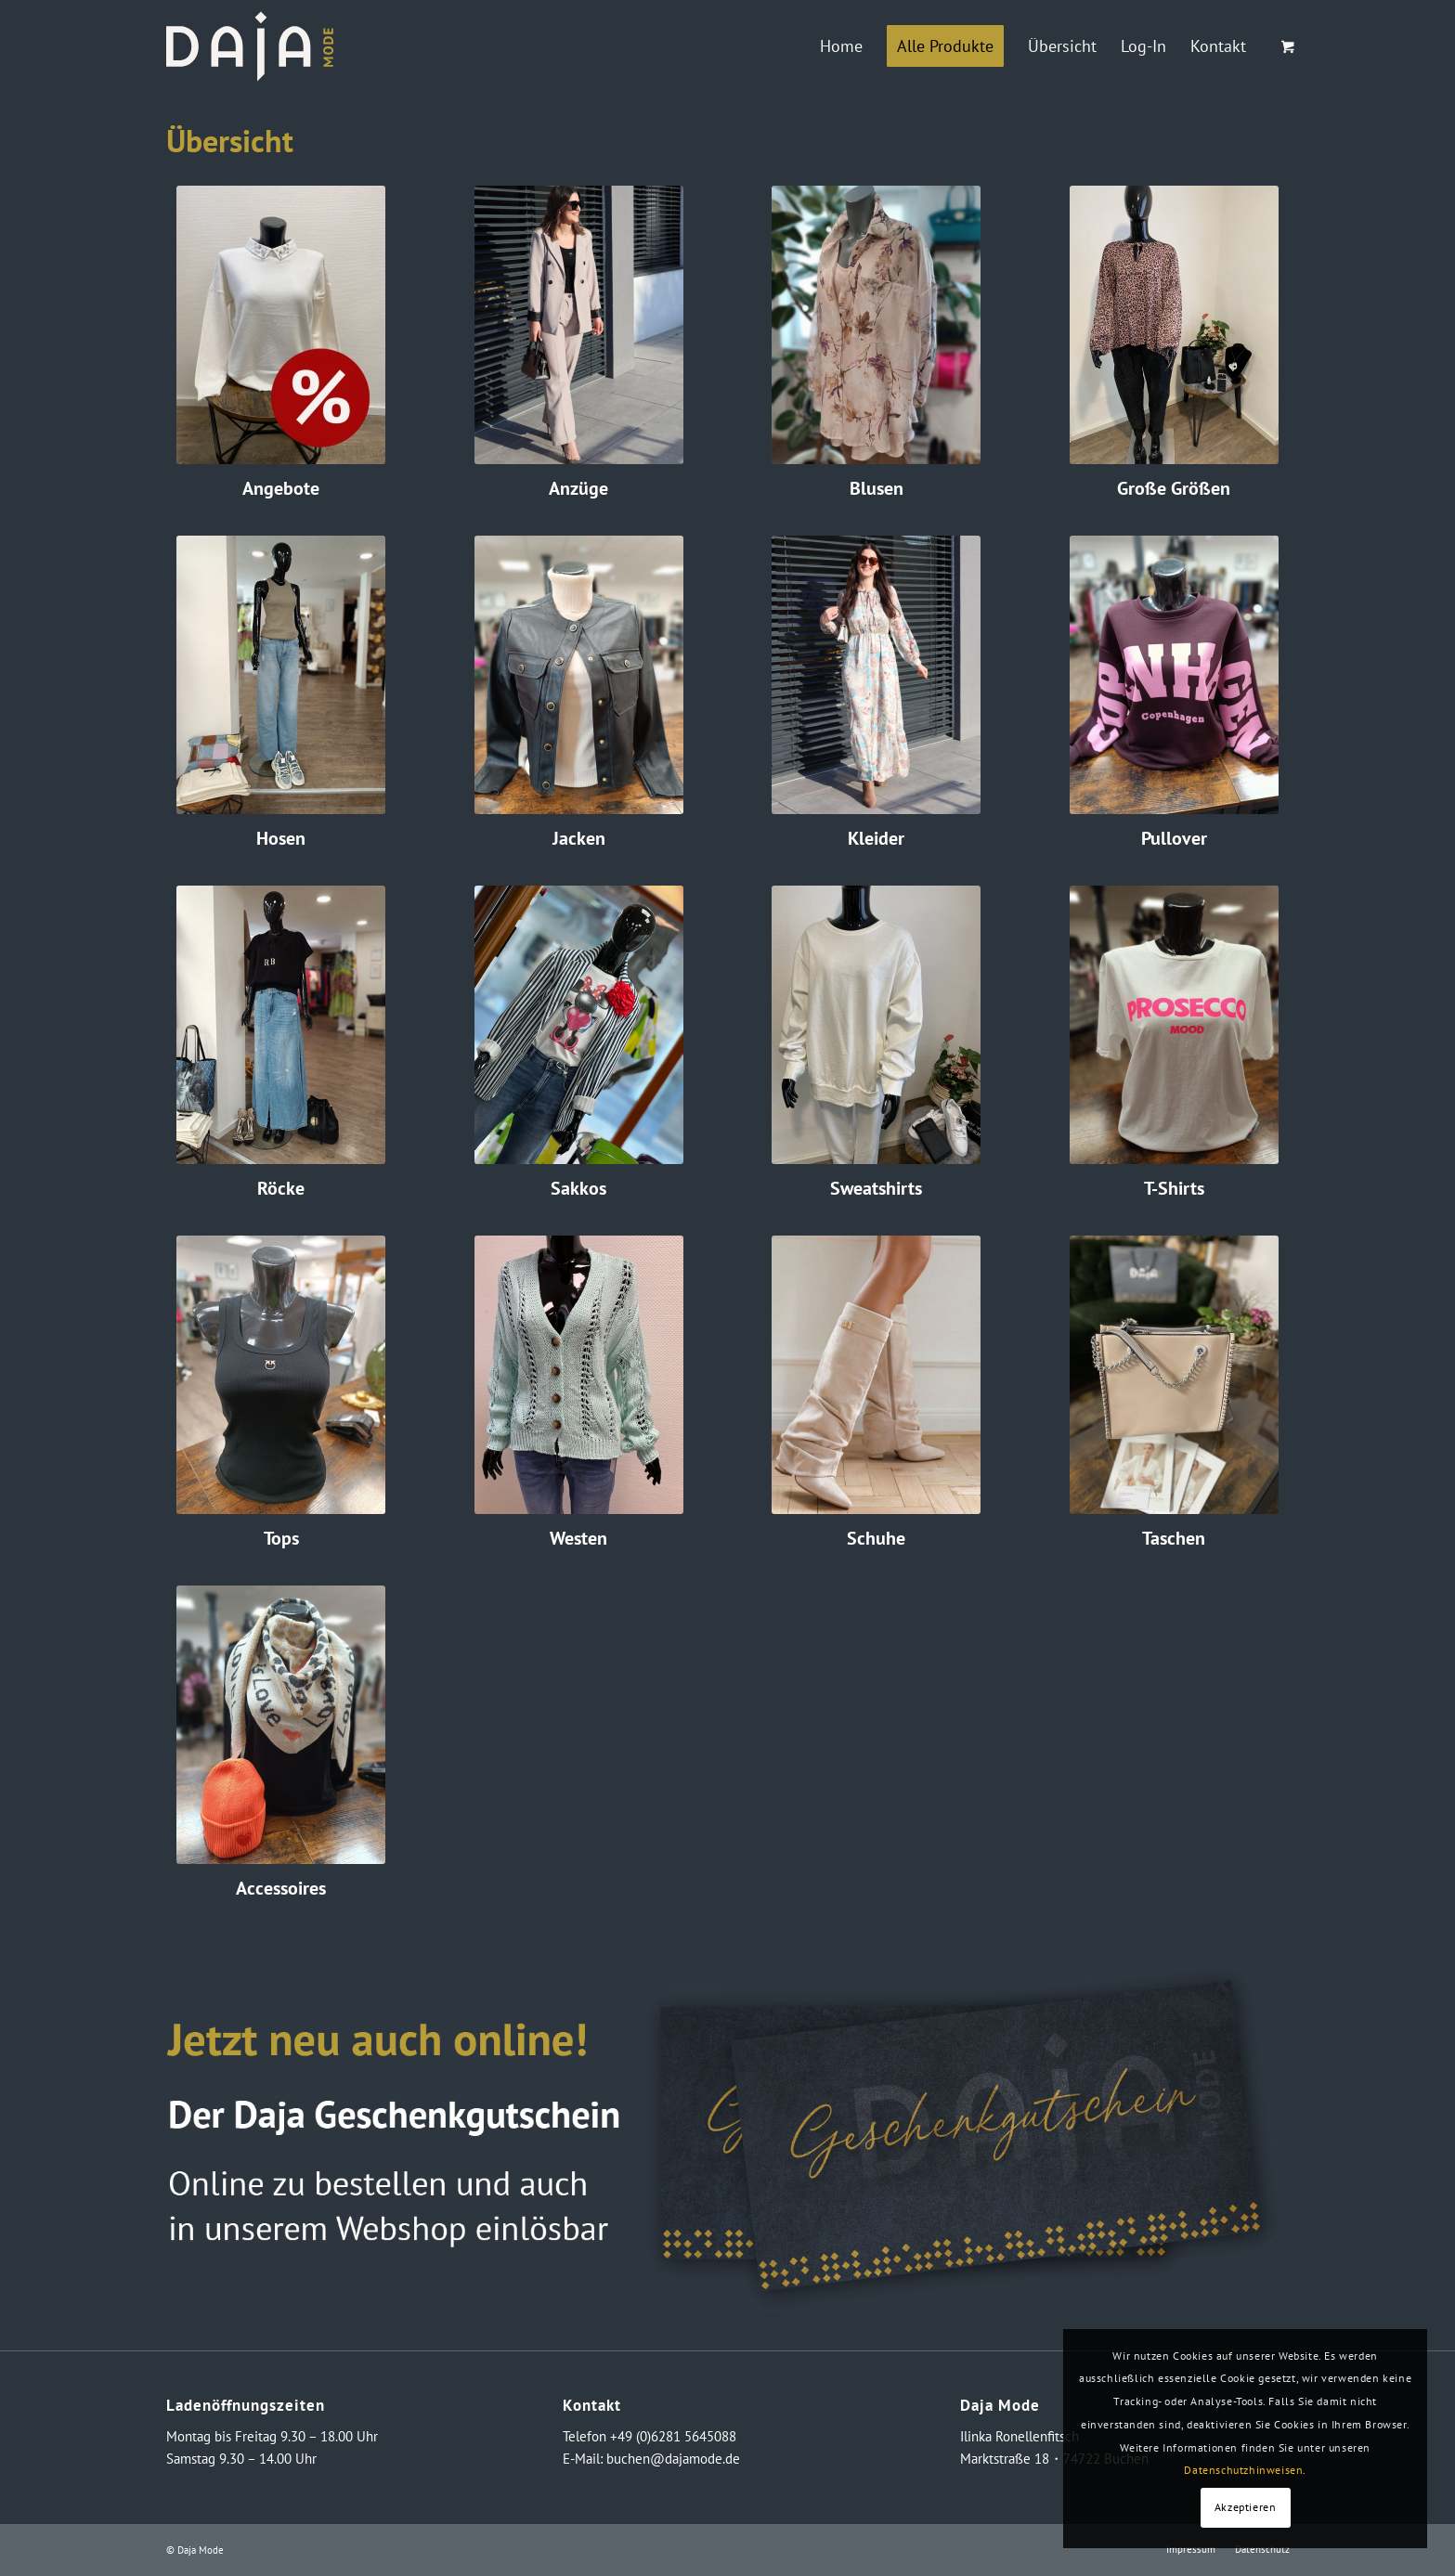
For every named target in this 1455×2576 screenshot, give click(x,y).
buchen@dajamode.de (673, 2458)
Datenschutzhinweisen (1243, 2470)
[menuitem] (841, 46)
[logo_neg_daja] (249, 46)
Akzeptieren (1246, 2507)
